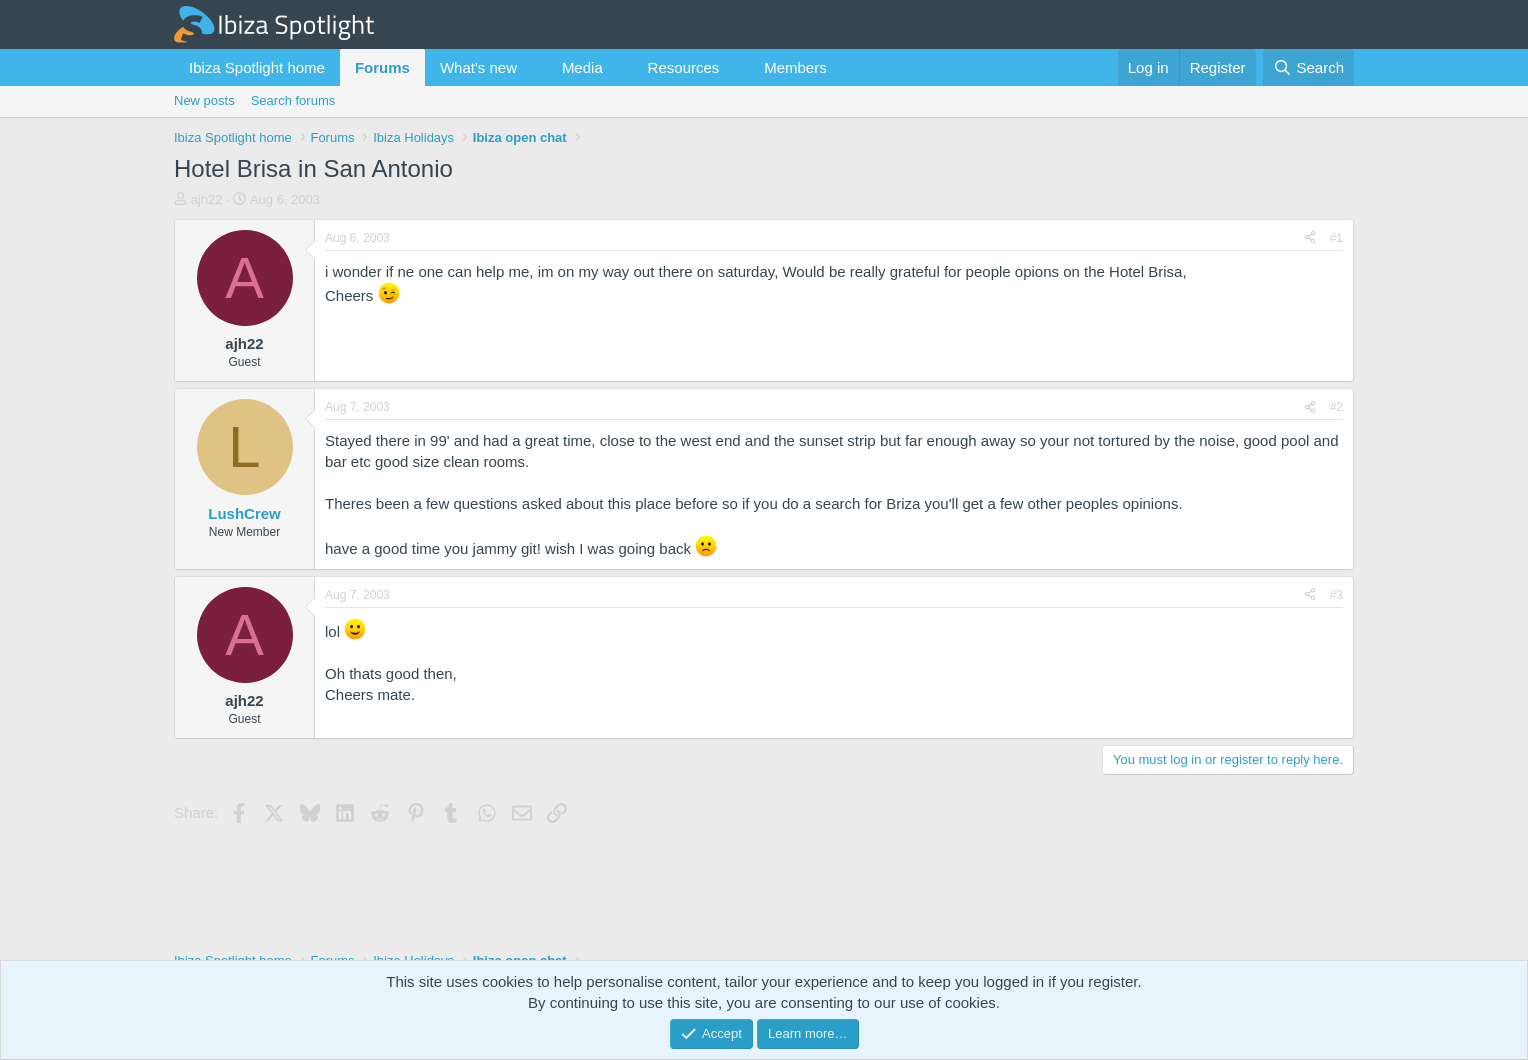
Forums (382, 67)
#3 (1336, 595)
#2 (1336, 407)
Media (582, 67)
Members (795, 67)
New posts (204, 100)
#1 (1336, 238)
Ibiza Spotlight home (257, 67)
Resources (684, 67)
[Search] (1308, 67)
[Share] (1310, 238)
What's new (478, 67)
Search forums (293, 100)
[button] (533, 67)
